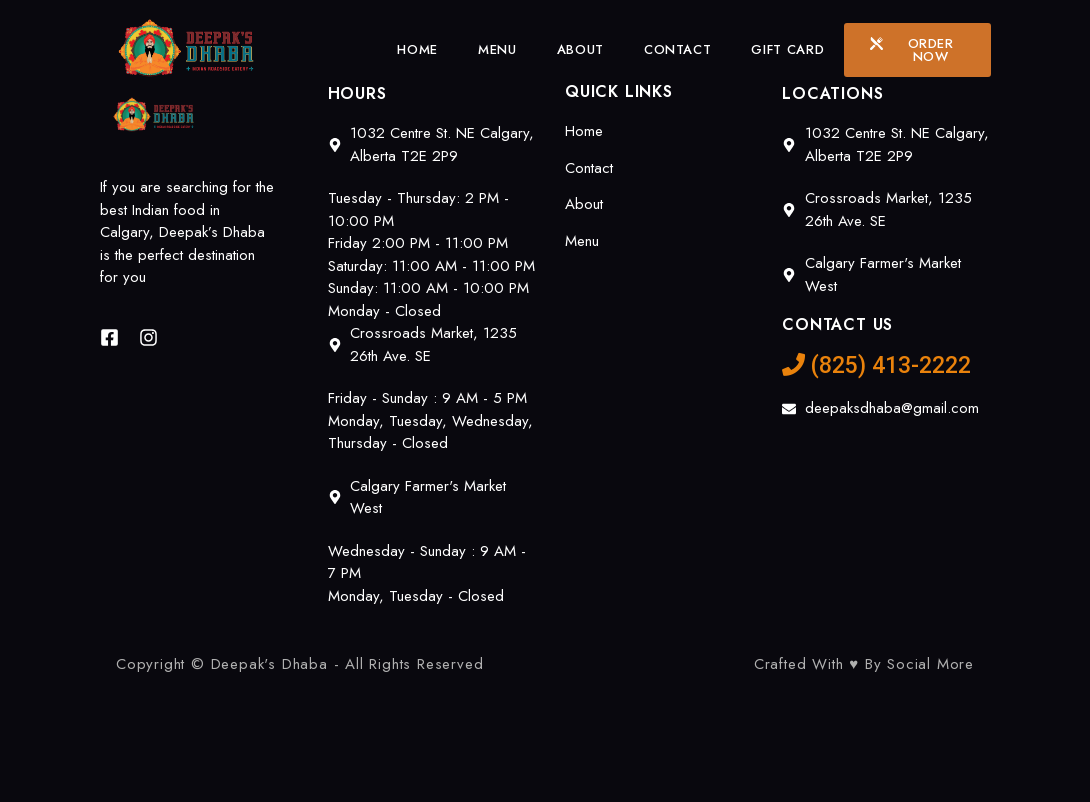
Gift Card (787, 49)
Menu (497, 49)
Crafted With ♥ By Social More (864, 664)
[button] (917, 50)
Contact (678, 49)
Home (417, 49)
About (580, 49)
